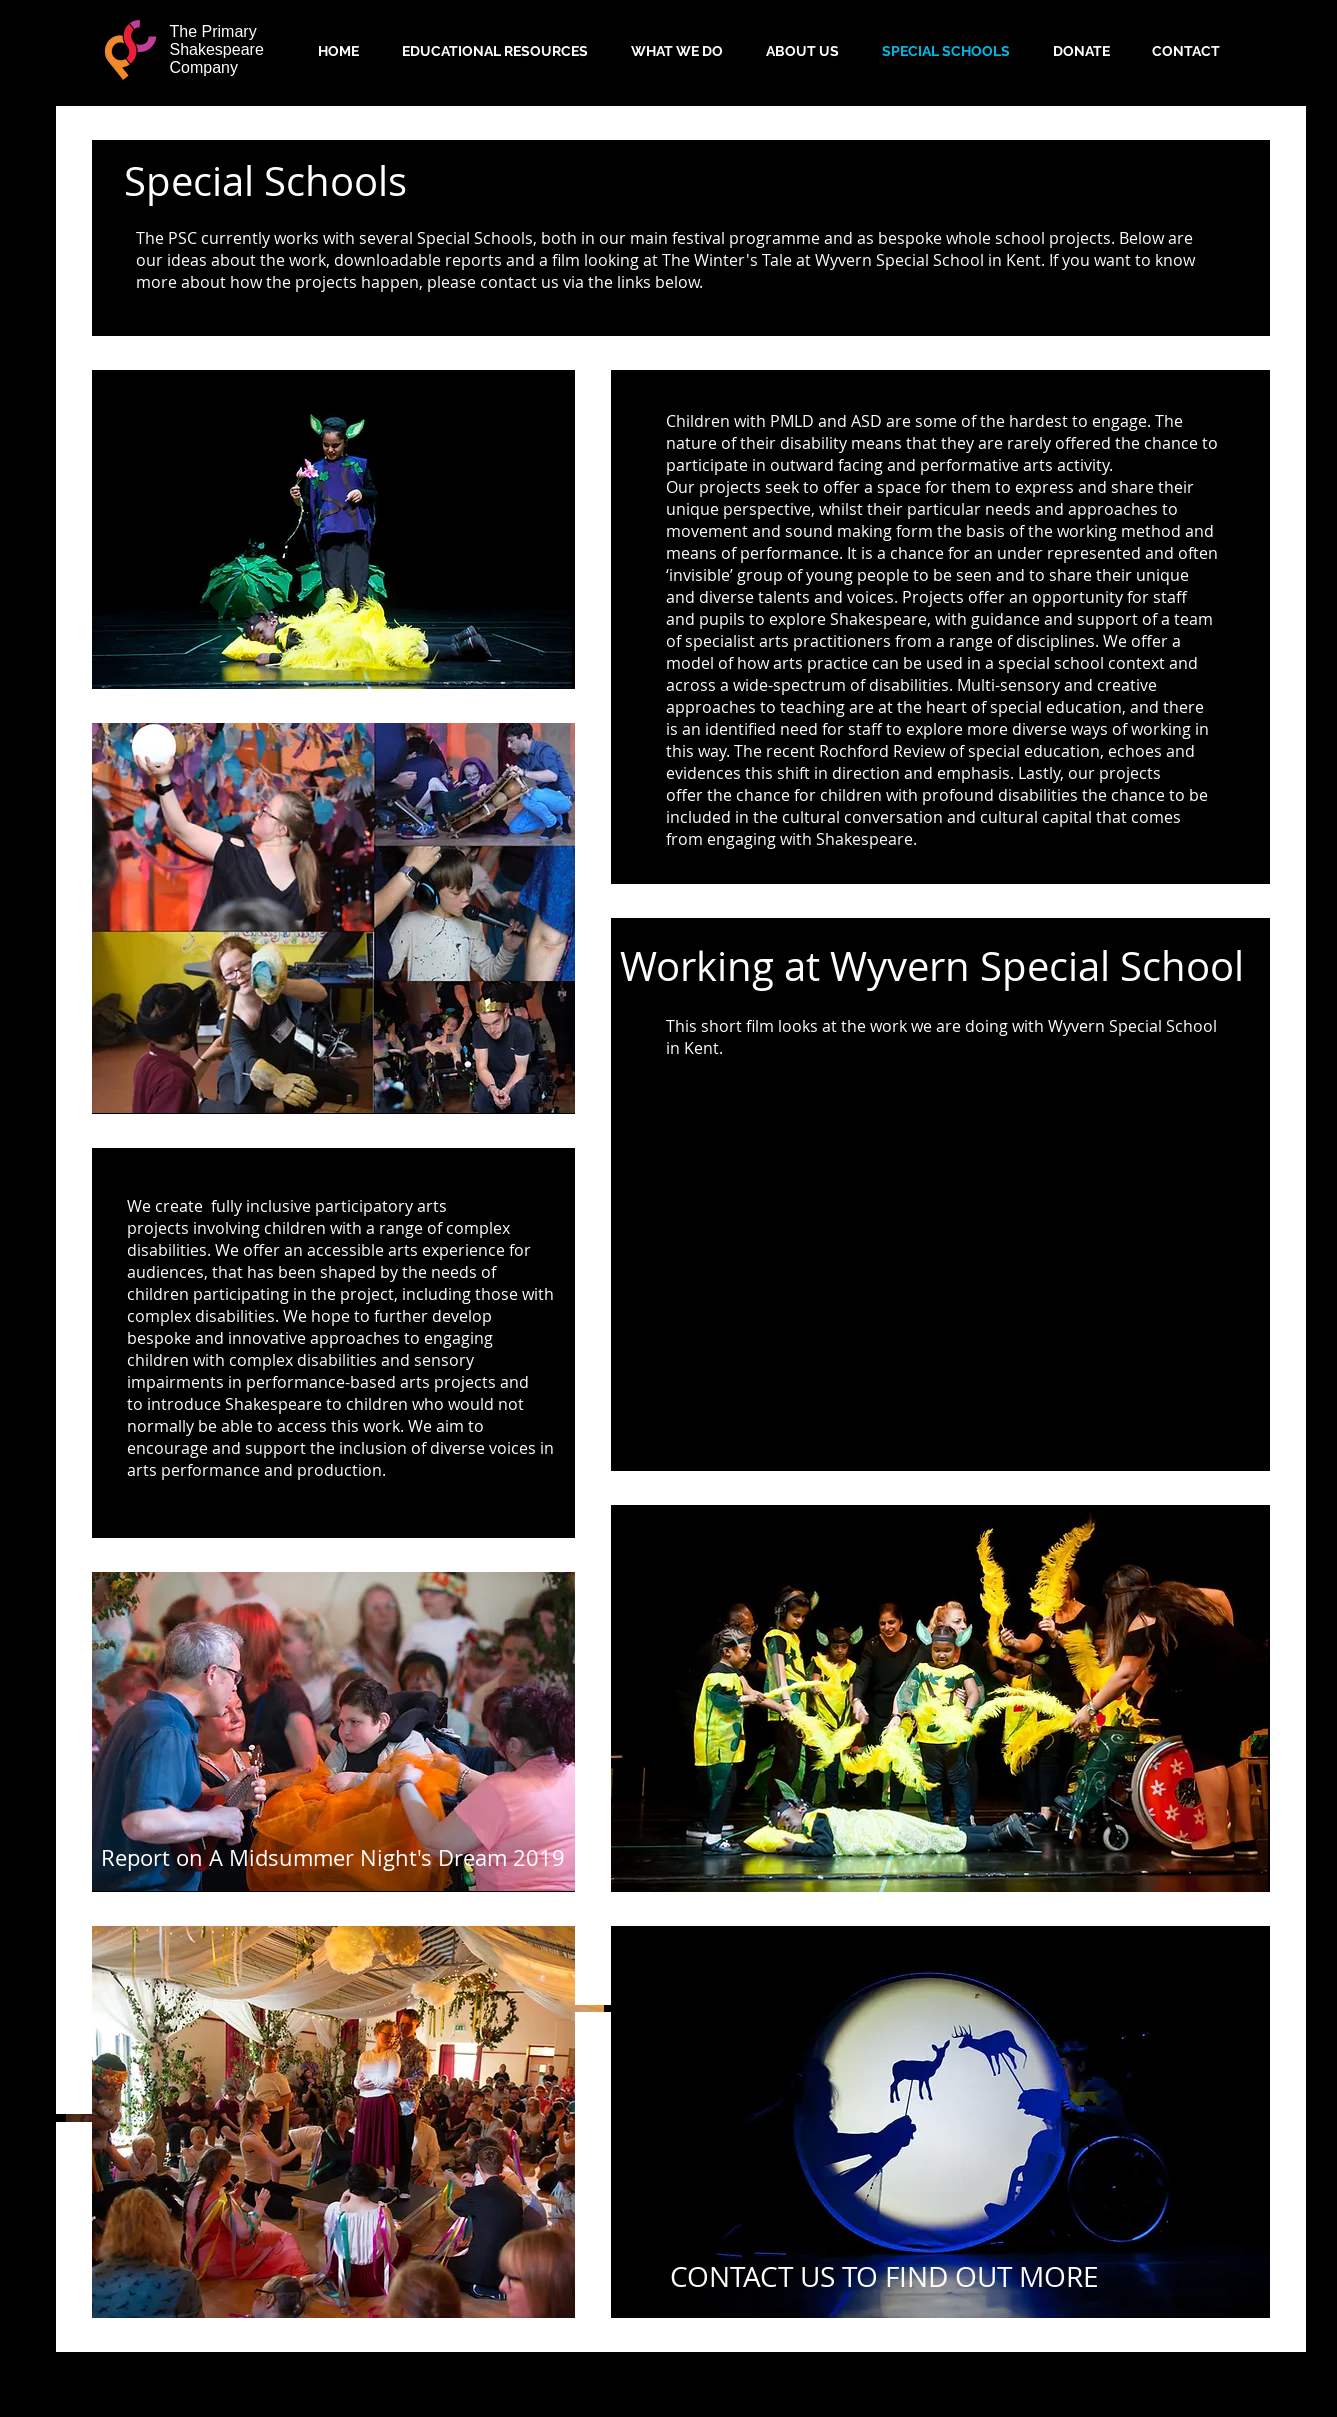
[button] (333, 1858)
